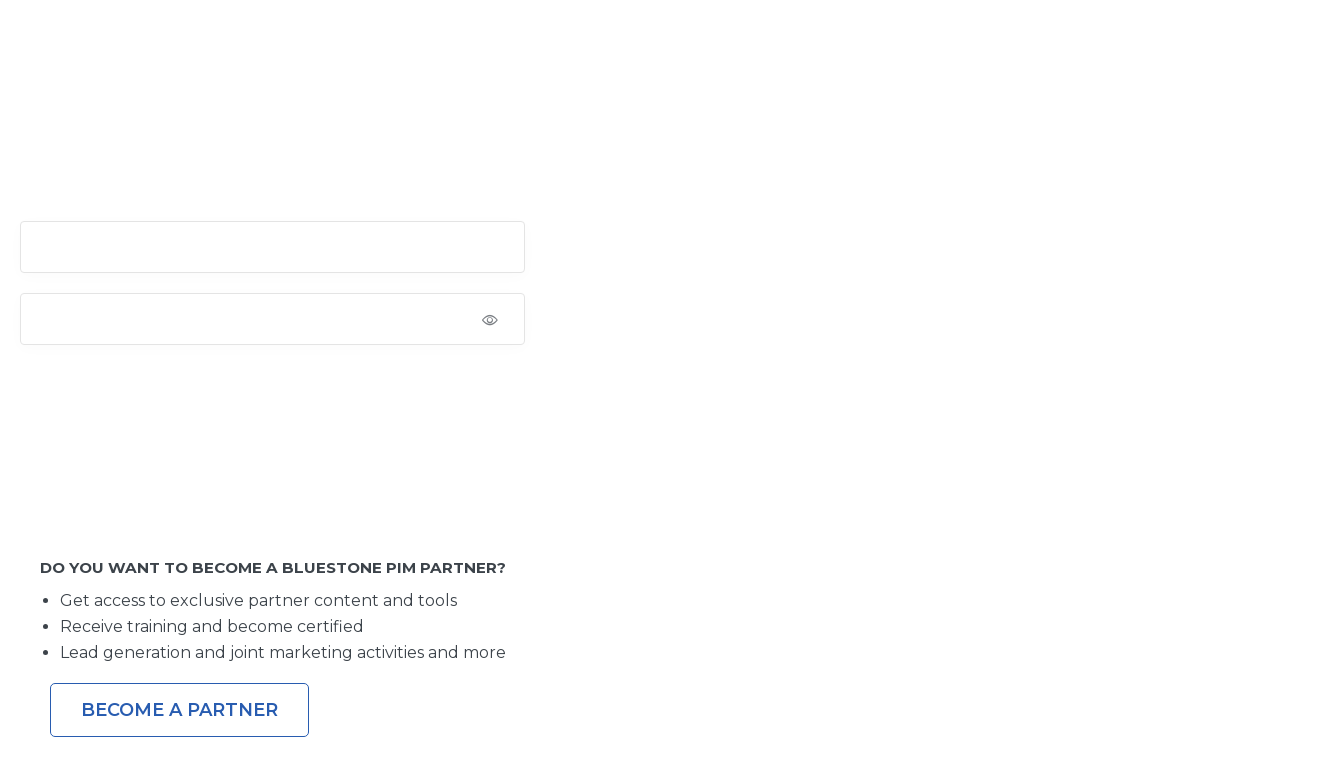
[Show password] (503, 319)
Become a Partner (179, 710)
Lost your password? (86, 471)
